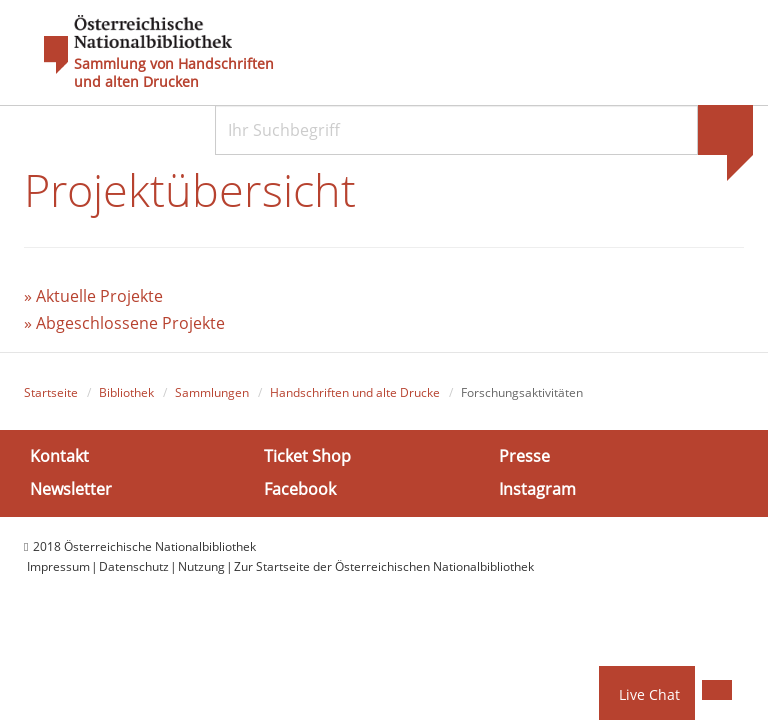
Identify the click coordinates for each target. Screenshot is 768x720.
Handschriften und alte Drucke (355, 392)
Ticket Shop (307, 456)
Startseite (51, 392)
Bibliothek (126, 392)
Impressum (58, 566)
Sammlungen (212, 392)
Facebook (300, 489)
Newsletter (71, 489)
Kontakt (59, 456)
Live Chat (649, 694)
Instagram (537, 489)
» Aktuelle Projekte (93, 296)
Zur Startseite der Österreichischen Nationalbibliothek (384, 566)
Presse (524, 456)
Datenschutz (134, 566)
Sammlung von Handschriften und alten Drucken (174, 73)
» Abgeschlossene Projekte (124, 323)
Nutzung (201, 566)
